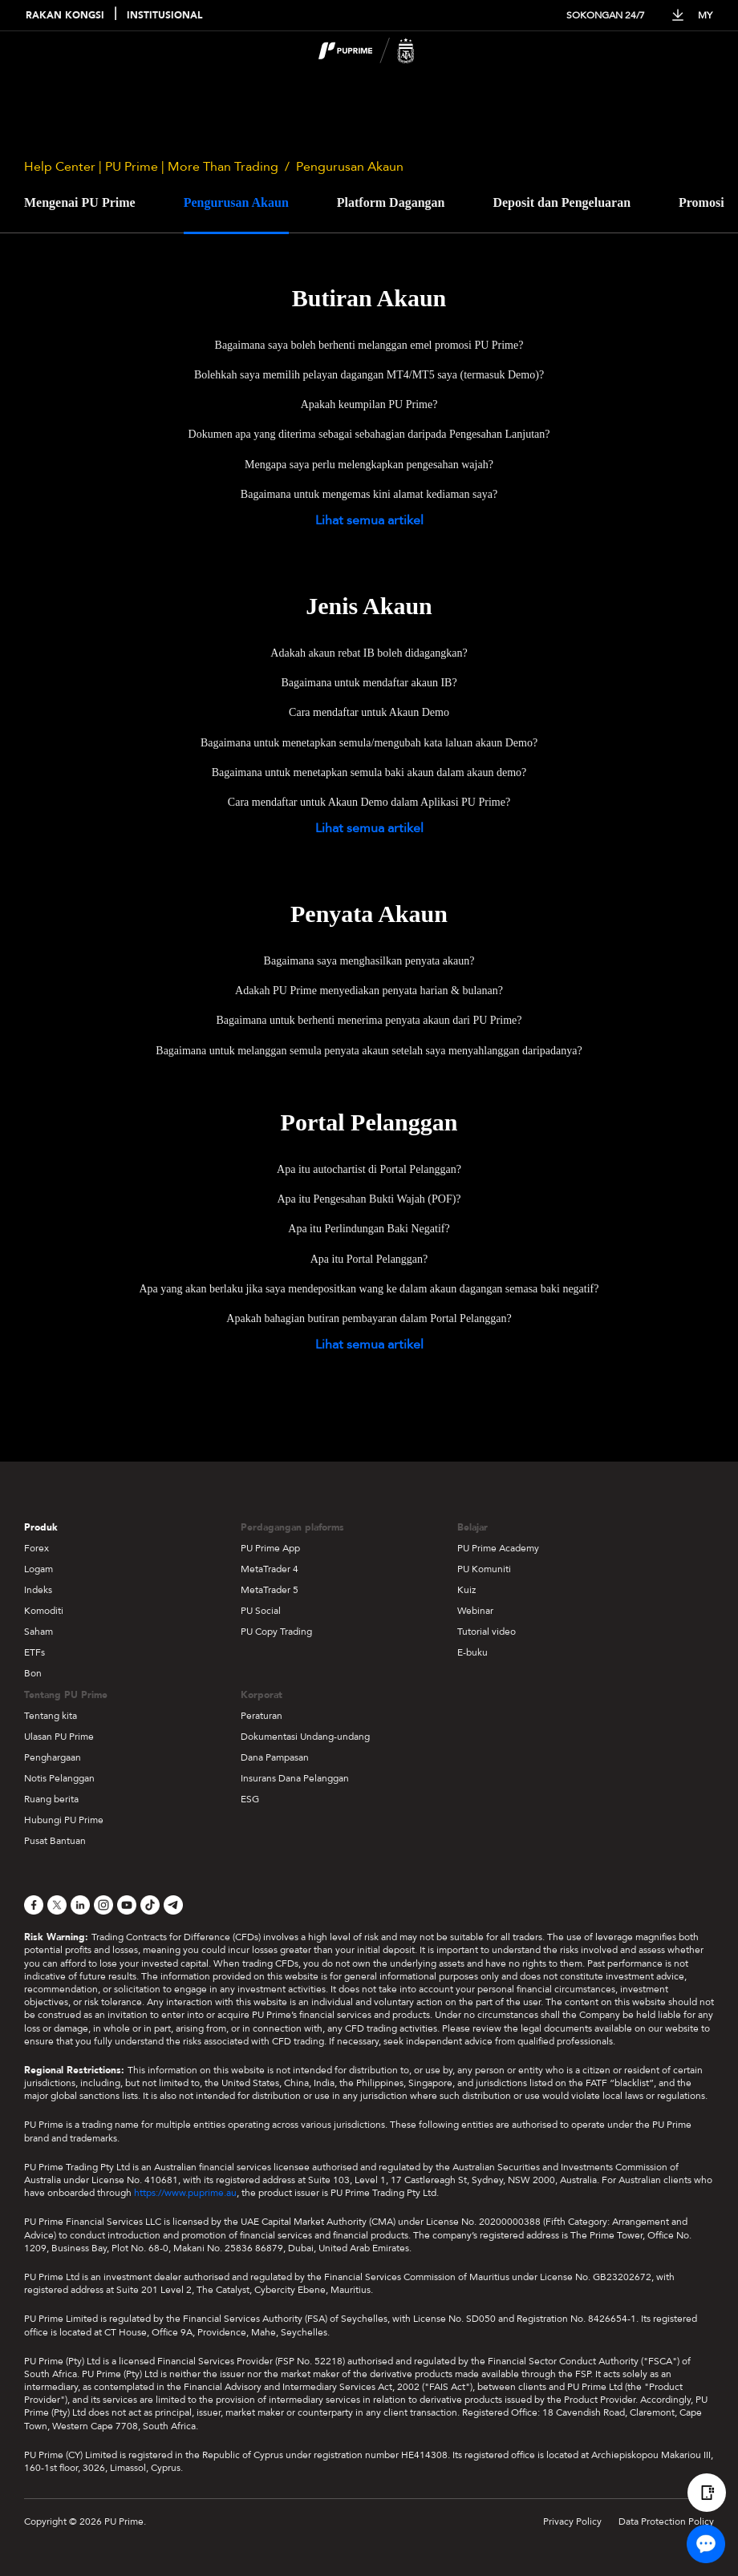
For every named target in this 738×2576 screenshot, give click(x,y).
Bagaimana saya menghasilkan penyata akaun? (369, 961)
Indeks (38, 1589)
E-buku (472, 1652)
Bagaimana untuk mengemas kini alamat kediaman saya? (369, 494)
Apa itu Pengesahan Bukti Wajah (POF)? (368, 1199)
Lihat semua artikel (369, 520)
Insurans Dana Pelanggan (295, 1778)
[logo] (378, 53)
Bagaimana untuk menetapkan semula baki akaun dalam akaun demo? (369, 772)
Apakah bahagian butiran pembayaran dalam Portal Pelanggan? (368, 1318)
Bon (33, 1673)
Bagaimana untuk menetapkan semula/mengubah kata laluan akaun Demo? (369, 743)
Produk (41, 1527)
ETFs (34, 1652)
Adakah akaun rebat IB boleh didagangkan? (368, 653)
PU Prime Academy (498, 1548)
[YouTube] (126, 1905)
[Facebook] (33, 1905)
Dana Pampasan (275, 1757)
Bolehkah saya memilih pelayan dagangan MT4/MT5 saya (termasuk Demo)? (369, 375)
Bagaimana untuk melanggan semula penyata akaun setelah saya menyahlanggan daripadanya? (369, 1051)
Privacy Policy (572, 2521)
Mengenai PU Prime (80, 202)
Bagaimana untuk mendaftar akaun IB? (368, 683)
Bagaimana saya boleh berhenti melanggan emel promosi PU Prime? (369, 345)
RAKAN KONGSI (65, 16)
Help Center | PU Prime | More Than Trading (151, 167)
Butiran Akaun (369, 298)
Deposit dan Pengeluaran (562, 202)
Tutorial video (486, 1631)
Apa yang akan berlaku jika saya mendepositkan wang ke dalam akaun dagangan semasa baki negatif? (368, 1289)
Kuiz (466, 1589)
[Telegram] (173, 1905)
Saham (38, 1631)
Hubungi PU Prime (63, 1820)
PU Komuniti (484, 1569)
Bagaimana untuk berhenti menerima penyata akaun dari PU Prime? (369, 1020)
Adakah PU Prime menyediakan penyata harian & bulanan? (369, 991)
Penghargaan (52, 1757)
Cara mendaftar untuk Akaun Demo (369, 712)
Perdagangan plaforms (292, 1527)
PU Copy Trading (276, 1631)
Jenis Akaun (369, 605)
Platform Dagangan (391, 202)
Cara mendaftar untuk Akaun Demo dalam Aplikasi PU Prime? (369, 802)
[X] (57, 1905)
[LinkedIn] (80, 1905)
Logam (38, 1569)
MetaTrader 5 (269, 1589)
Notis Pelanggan (59, 1778)
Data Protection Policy (666, 2521)
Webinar (475, 1610)
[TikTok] (150, 1905)
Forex (36, 1548)
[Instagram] (103, 1905)
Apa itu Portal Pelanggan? (369, 1259)
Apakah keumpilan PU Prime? (369, 404)
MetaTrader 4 (269, 1569)
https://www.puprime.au (185, 2192)
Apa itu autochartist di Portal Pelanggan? (369, 1169)
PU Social (261, 1610)
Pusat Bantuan (55, 1840)
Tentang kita (50, 1715)
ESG (250, 1799)
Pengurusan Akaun (236, 202)
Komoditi (43, 1610)
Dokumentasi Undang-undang (305, 1736)
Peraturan (261, 1715)
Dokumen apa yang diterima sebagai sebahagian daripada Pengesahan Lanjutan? (369, 434)
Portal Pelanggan (369, 1122)
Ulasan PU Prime (59, 1736)
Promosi (701, 202)
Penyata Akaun (369, 913)
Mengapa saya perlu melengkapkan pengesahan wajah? (369, 465)
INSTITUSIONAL (164, 16)
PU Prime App (270, 1548)
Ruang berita (51, 1799)
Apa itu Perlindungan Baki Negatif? (368, 1229)
